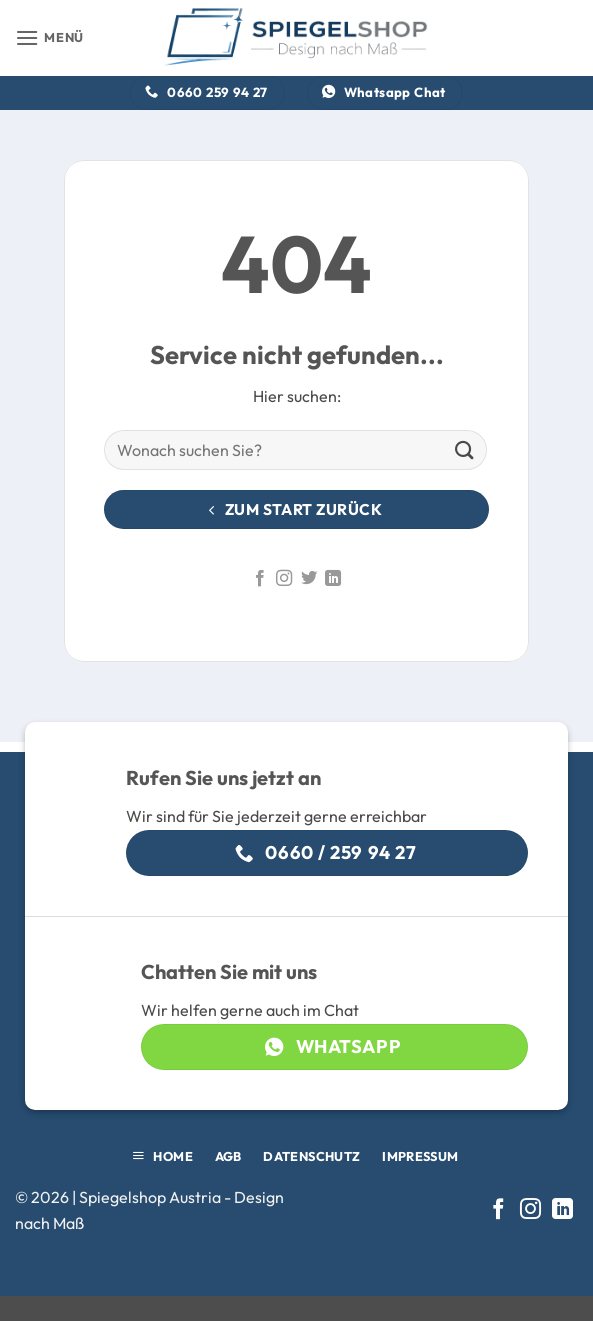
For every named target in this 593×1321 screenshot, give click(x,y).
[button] (49, 37)
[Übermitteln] (465, 450)
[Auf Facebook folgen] (260, 579)
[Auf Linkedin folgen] (333, 579)
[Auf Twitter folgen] (309, 579)
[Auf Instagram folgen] (284, 579)
